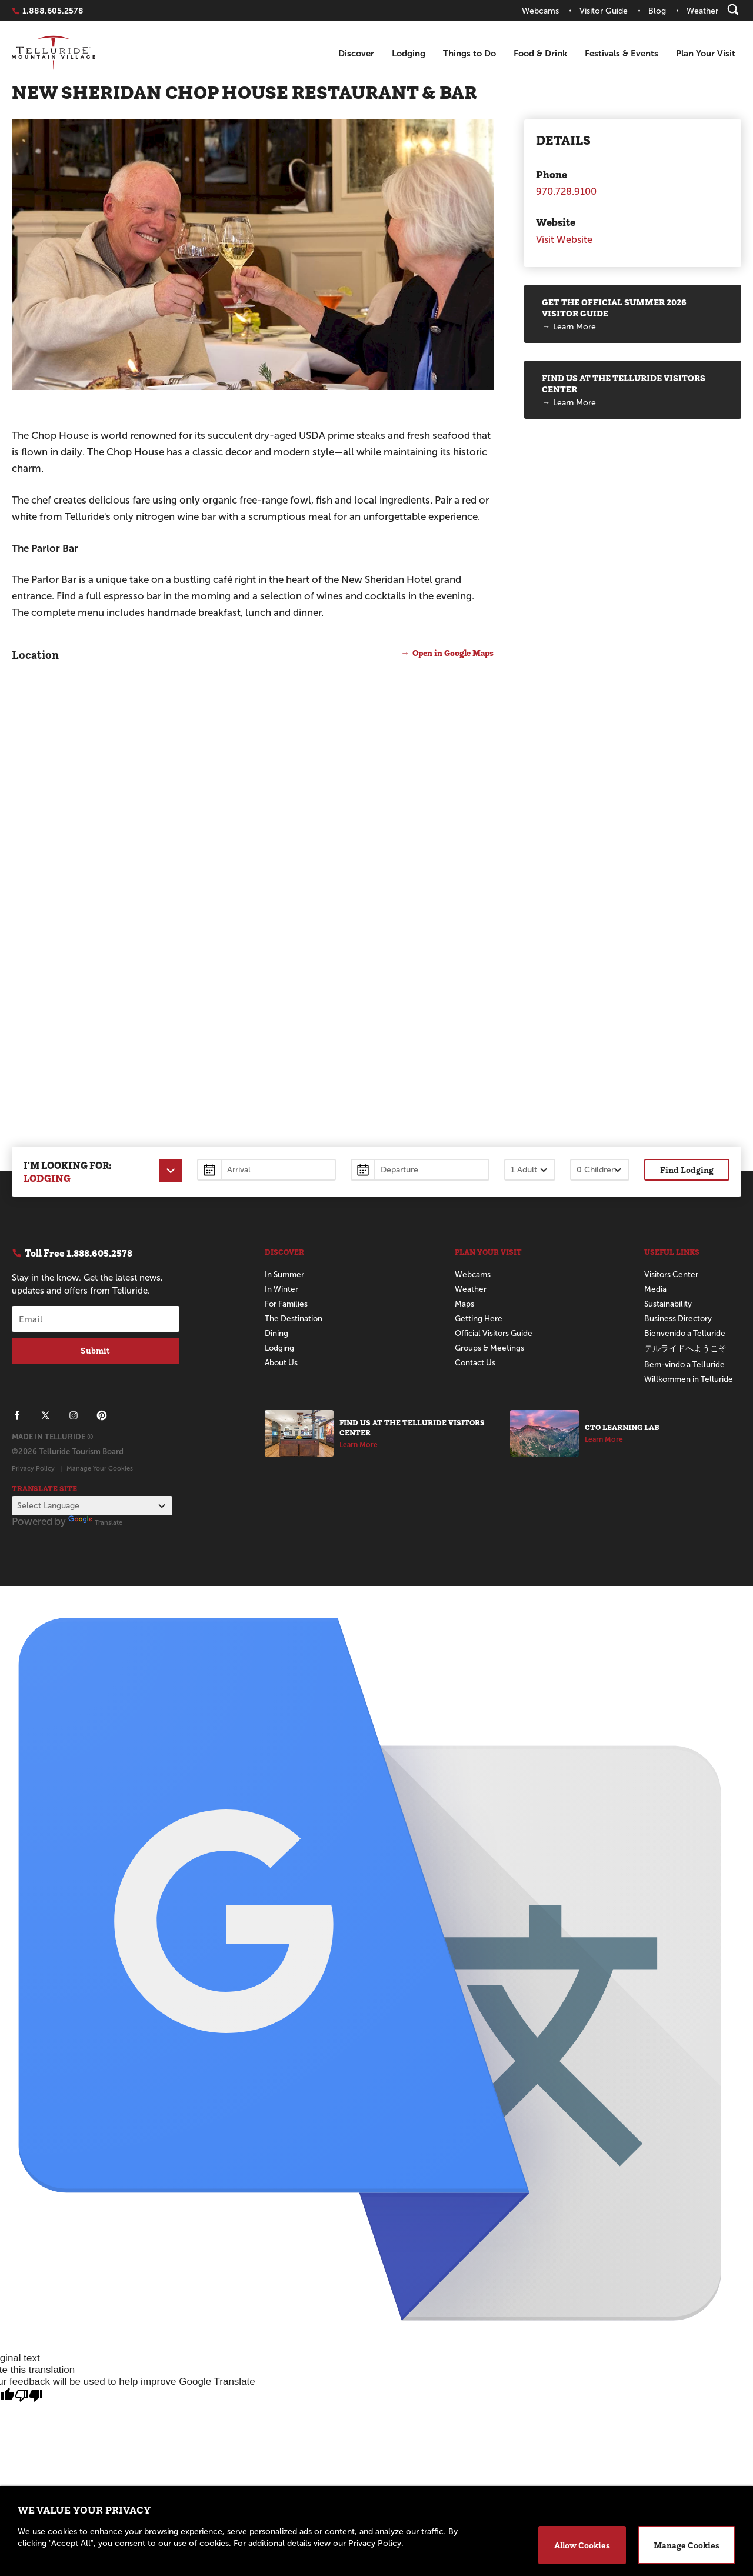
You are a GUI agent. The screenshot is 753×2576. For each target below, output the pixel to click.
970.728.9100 (567, 191)
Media (655, 1289)
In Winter (282, 1289)
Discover (356, 53)
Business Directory (679, 1318)
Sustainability (668, 1303)
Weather (471, 1289)
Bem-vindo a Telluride (686, 1364)
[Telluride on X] (45, 1415)
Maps (464, 1303)
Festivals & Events (621, 53)
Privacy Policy (33, 1468)
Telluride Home (53, 53)
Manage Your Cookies (99, 1468)
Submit (95, 1351)
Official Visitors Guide (496, 1333)
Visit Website (565, 239)
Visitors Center (671, 1274)
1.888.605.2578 (53, 10)
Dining (276, 1333)
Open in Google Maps (450, 653)
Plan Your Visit (705, 53)
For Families (287, 1303)
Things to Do (469, 53)
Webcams (473, 1274)
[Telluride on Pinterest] (101, 1415)
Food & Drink (540, 53)
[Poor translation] (29, 2396)
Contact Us (476, 1362)
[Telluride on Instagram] (73, 1415)
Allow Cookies (582, 2545)
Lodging (408, 53)
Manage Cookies (686, 2545)
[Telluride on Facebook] (17, 1415)
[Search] (733, 9)
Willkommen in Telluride (690, 1379)
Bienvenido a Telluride (685, 1333)
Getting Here (479, 1318)
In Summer (285, 1274)
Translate (95, 1522)
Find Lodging (687, 1169)
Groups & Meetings (491, 1348)
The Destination (294, 1318)
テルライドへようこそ (685, 1348)
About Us (282, 1362)
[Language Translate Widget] (92, 1505)
